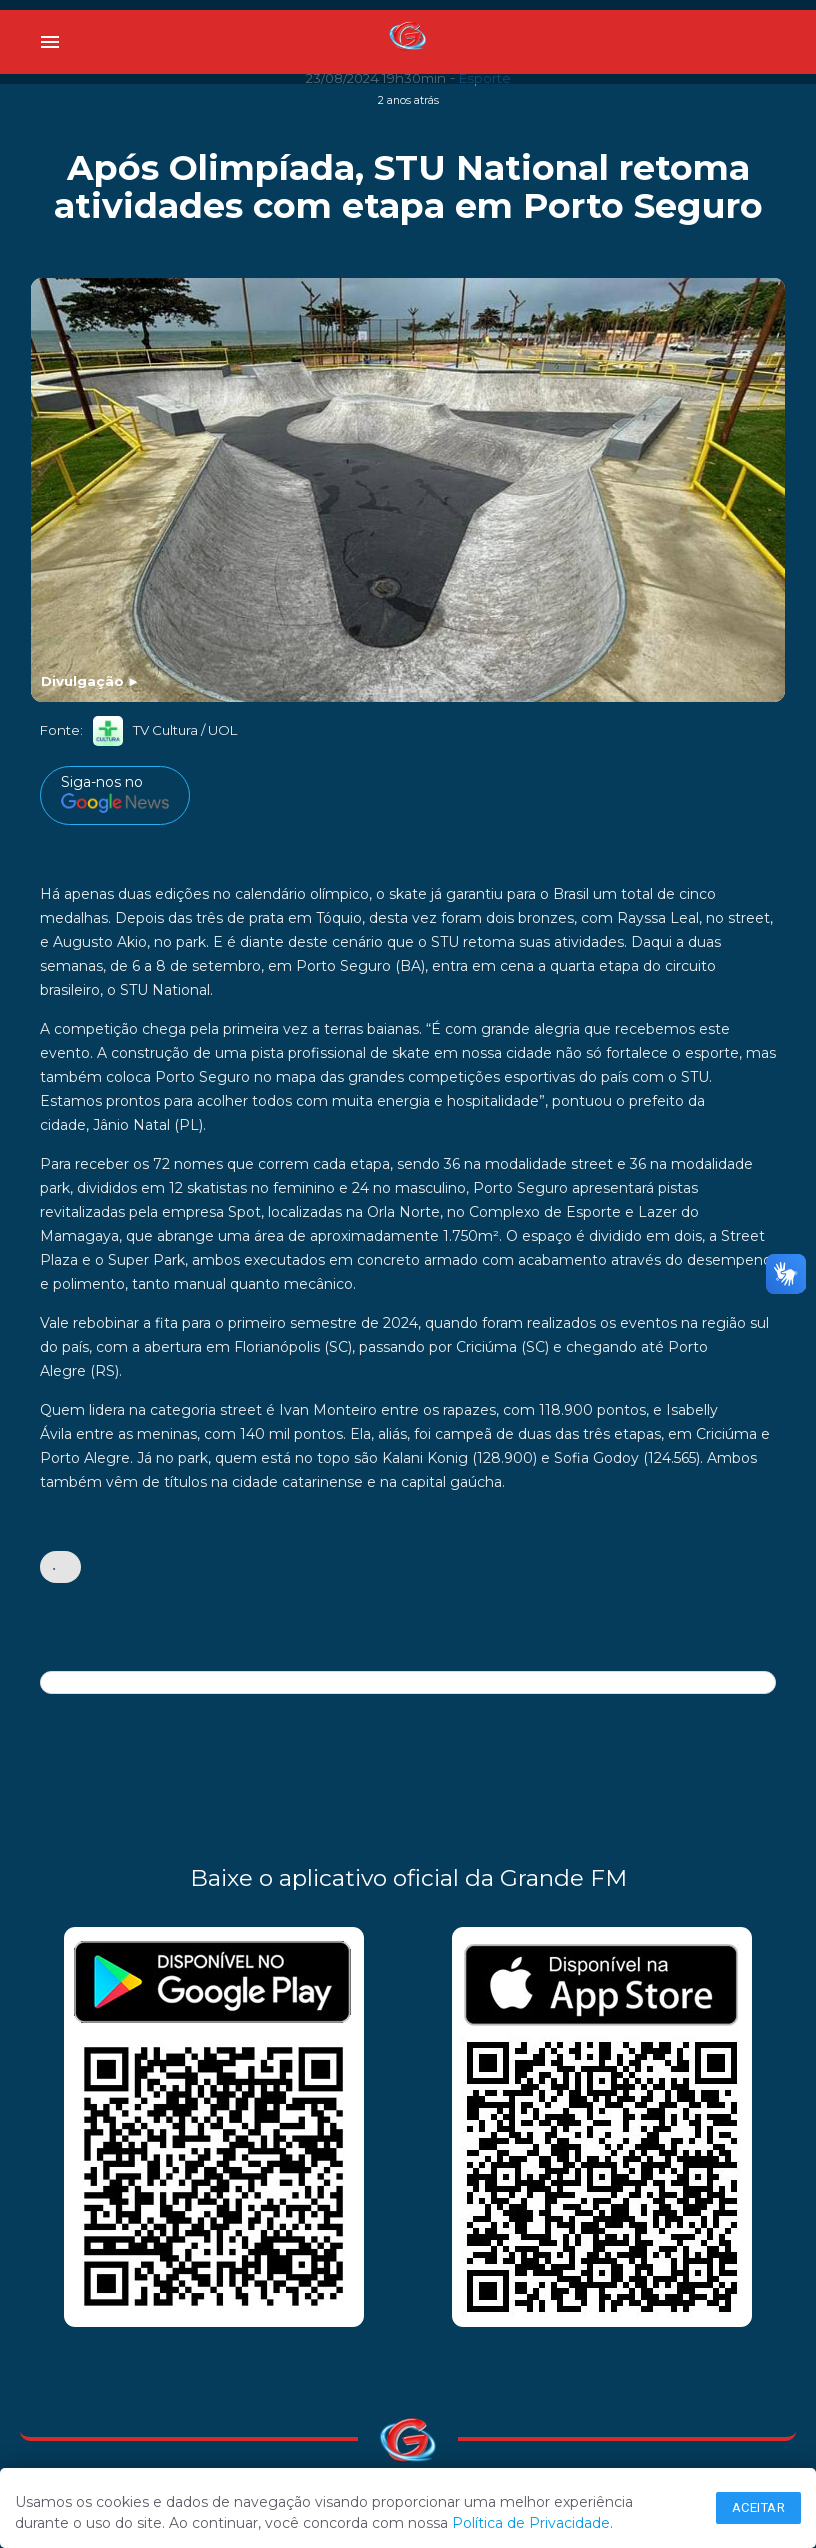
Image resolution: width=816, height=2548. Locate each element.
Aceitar (759, 2507)
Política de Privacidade (531, 2523)
